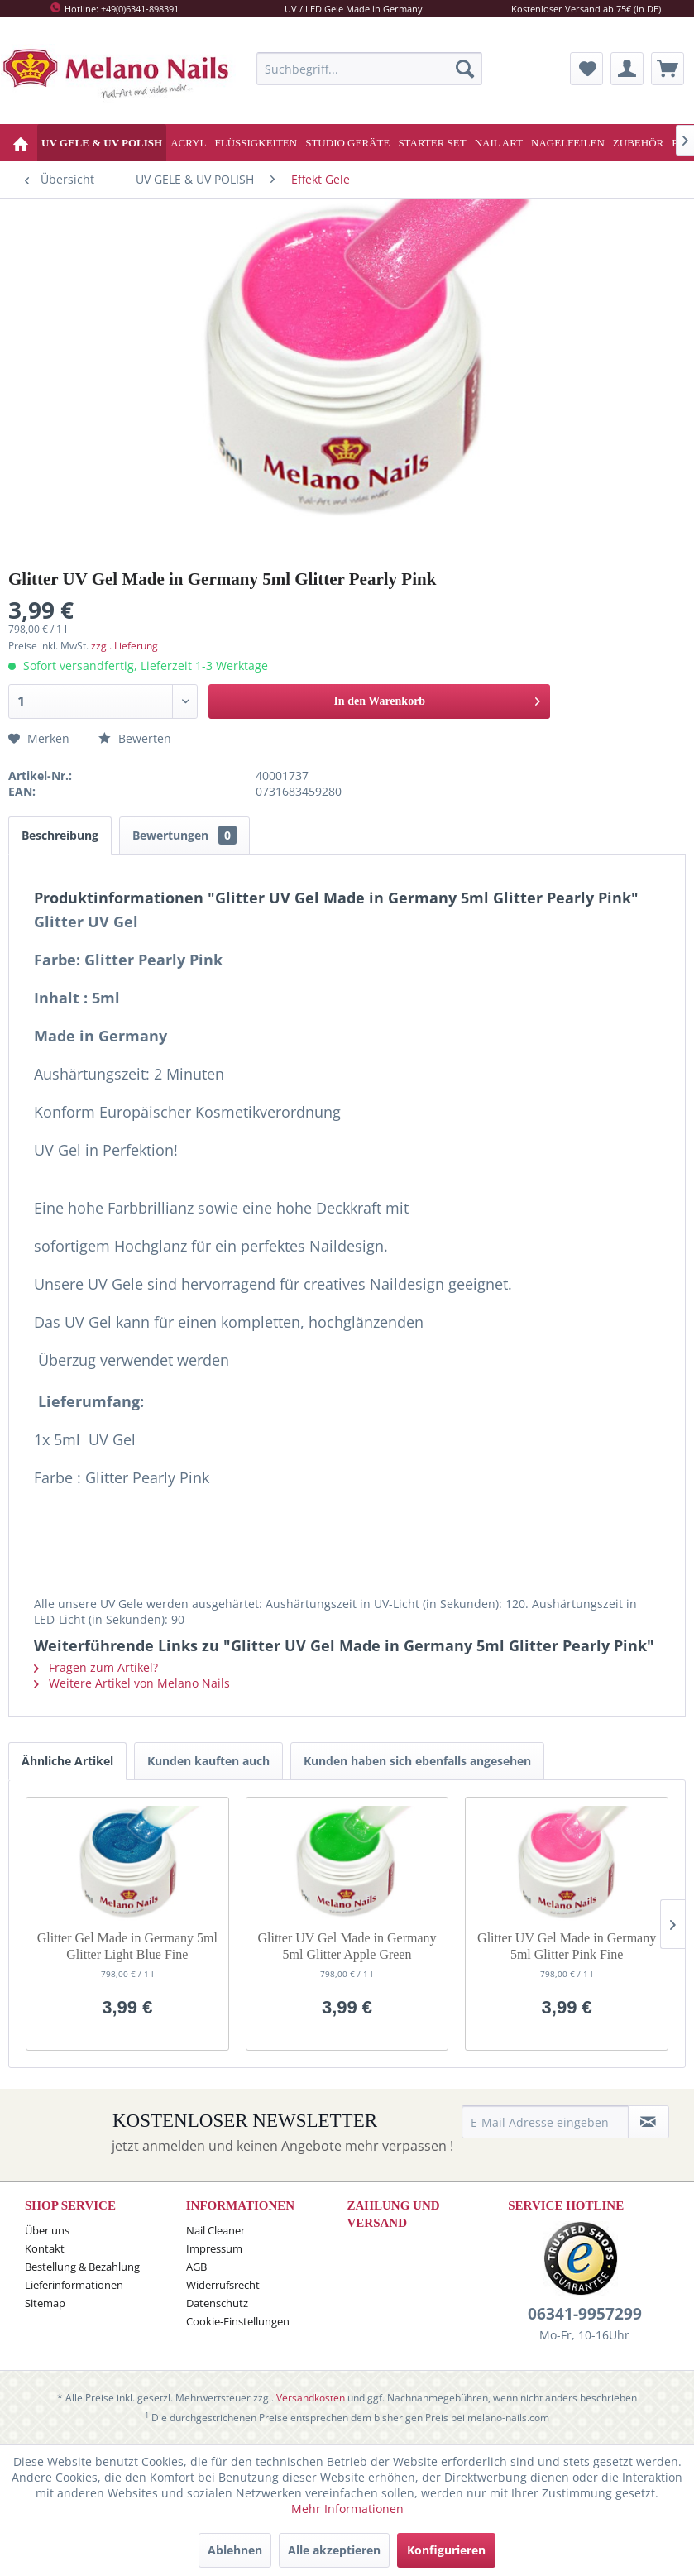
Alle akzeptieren (334, 2550)
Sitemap (45, 2303)
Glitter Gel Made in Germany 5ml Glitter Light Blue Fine (127, 1946)
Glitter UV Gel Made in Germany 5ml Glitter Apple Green (346, 1946)
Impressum (214, 2248)
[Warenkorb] (667, 68)
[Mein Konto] (627, 68)
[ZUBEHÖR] (638, 142)
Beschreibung (60, 835)
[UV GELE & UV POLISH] (101, 142)
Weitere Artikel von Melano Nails (132, 1683)
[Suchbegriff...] (369, 68)
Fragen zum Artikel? (96, 1667)
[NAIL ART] (499, 142)
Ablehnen (235, 2550)
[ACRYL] (188, 142)
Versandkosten (310, 2398)
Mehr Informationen (347, 2508)
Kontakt (45, 2248)
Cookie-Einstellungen (238, 2321)
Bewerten (134, 738)
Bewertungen (184, 835)
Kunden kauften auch (208, 1761)
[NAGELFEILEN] (568, 142)
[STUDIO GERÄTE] (347, 142)
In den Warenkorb (436, 697)
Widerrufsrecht (223, 2284)
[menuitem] (369, 68)
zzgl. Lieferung (124, 646)
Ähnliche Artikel (67, 1761)
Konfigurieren (446, 2550)
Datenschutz (217, 2303)
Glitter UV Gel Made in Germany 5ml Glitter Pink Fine (566, 1946)
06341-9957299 (585, 2314)
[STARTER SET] (432, 142)
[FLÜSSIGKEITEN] (256, 142)
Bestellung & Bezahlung (82, 2266)
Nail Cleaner (215, 2230)
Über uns (47, 2230)
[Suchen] (465, 68)
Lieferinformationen (74, 2284)
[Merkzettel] (586, 68)
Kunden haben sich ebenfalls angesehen (417, 1761)
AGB (196, 2266)
